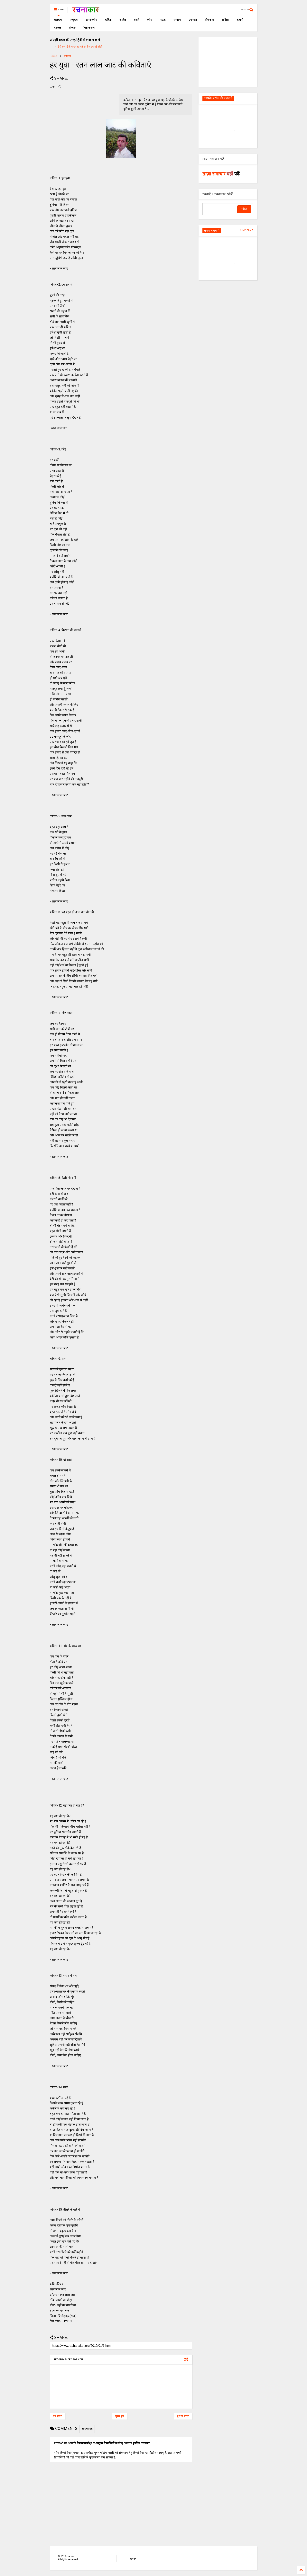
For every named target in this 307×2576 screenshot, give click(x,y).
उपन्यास (193, 19)
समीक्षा (225, 19)
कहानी (240, 19)
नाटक (163, 19)
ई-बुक (72, 27)
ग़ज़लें (136, 19)
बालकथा (58, 19)
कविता (108, 19)
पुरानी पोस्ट (183, 2416)
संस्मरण (177, 19)
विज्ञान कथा (89, 27)
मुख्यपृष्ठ (119, 2416)
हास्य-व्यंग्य (91, 19)
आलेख (122, 19)
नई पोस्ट (57, 2416)
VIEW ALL (246, 230)
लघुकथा (74, 19)
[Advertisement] (228, 61)
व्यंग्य (149, 19)
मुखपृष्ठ (133, 2558)
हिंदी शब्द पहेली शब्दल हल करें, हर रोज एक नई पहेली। (80, 46)
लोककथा (209, 19)
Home (53, 56)
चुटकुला (57, 27)
